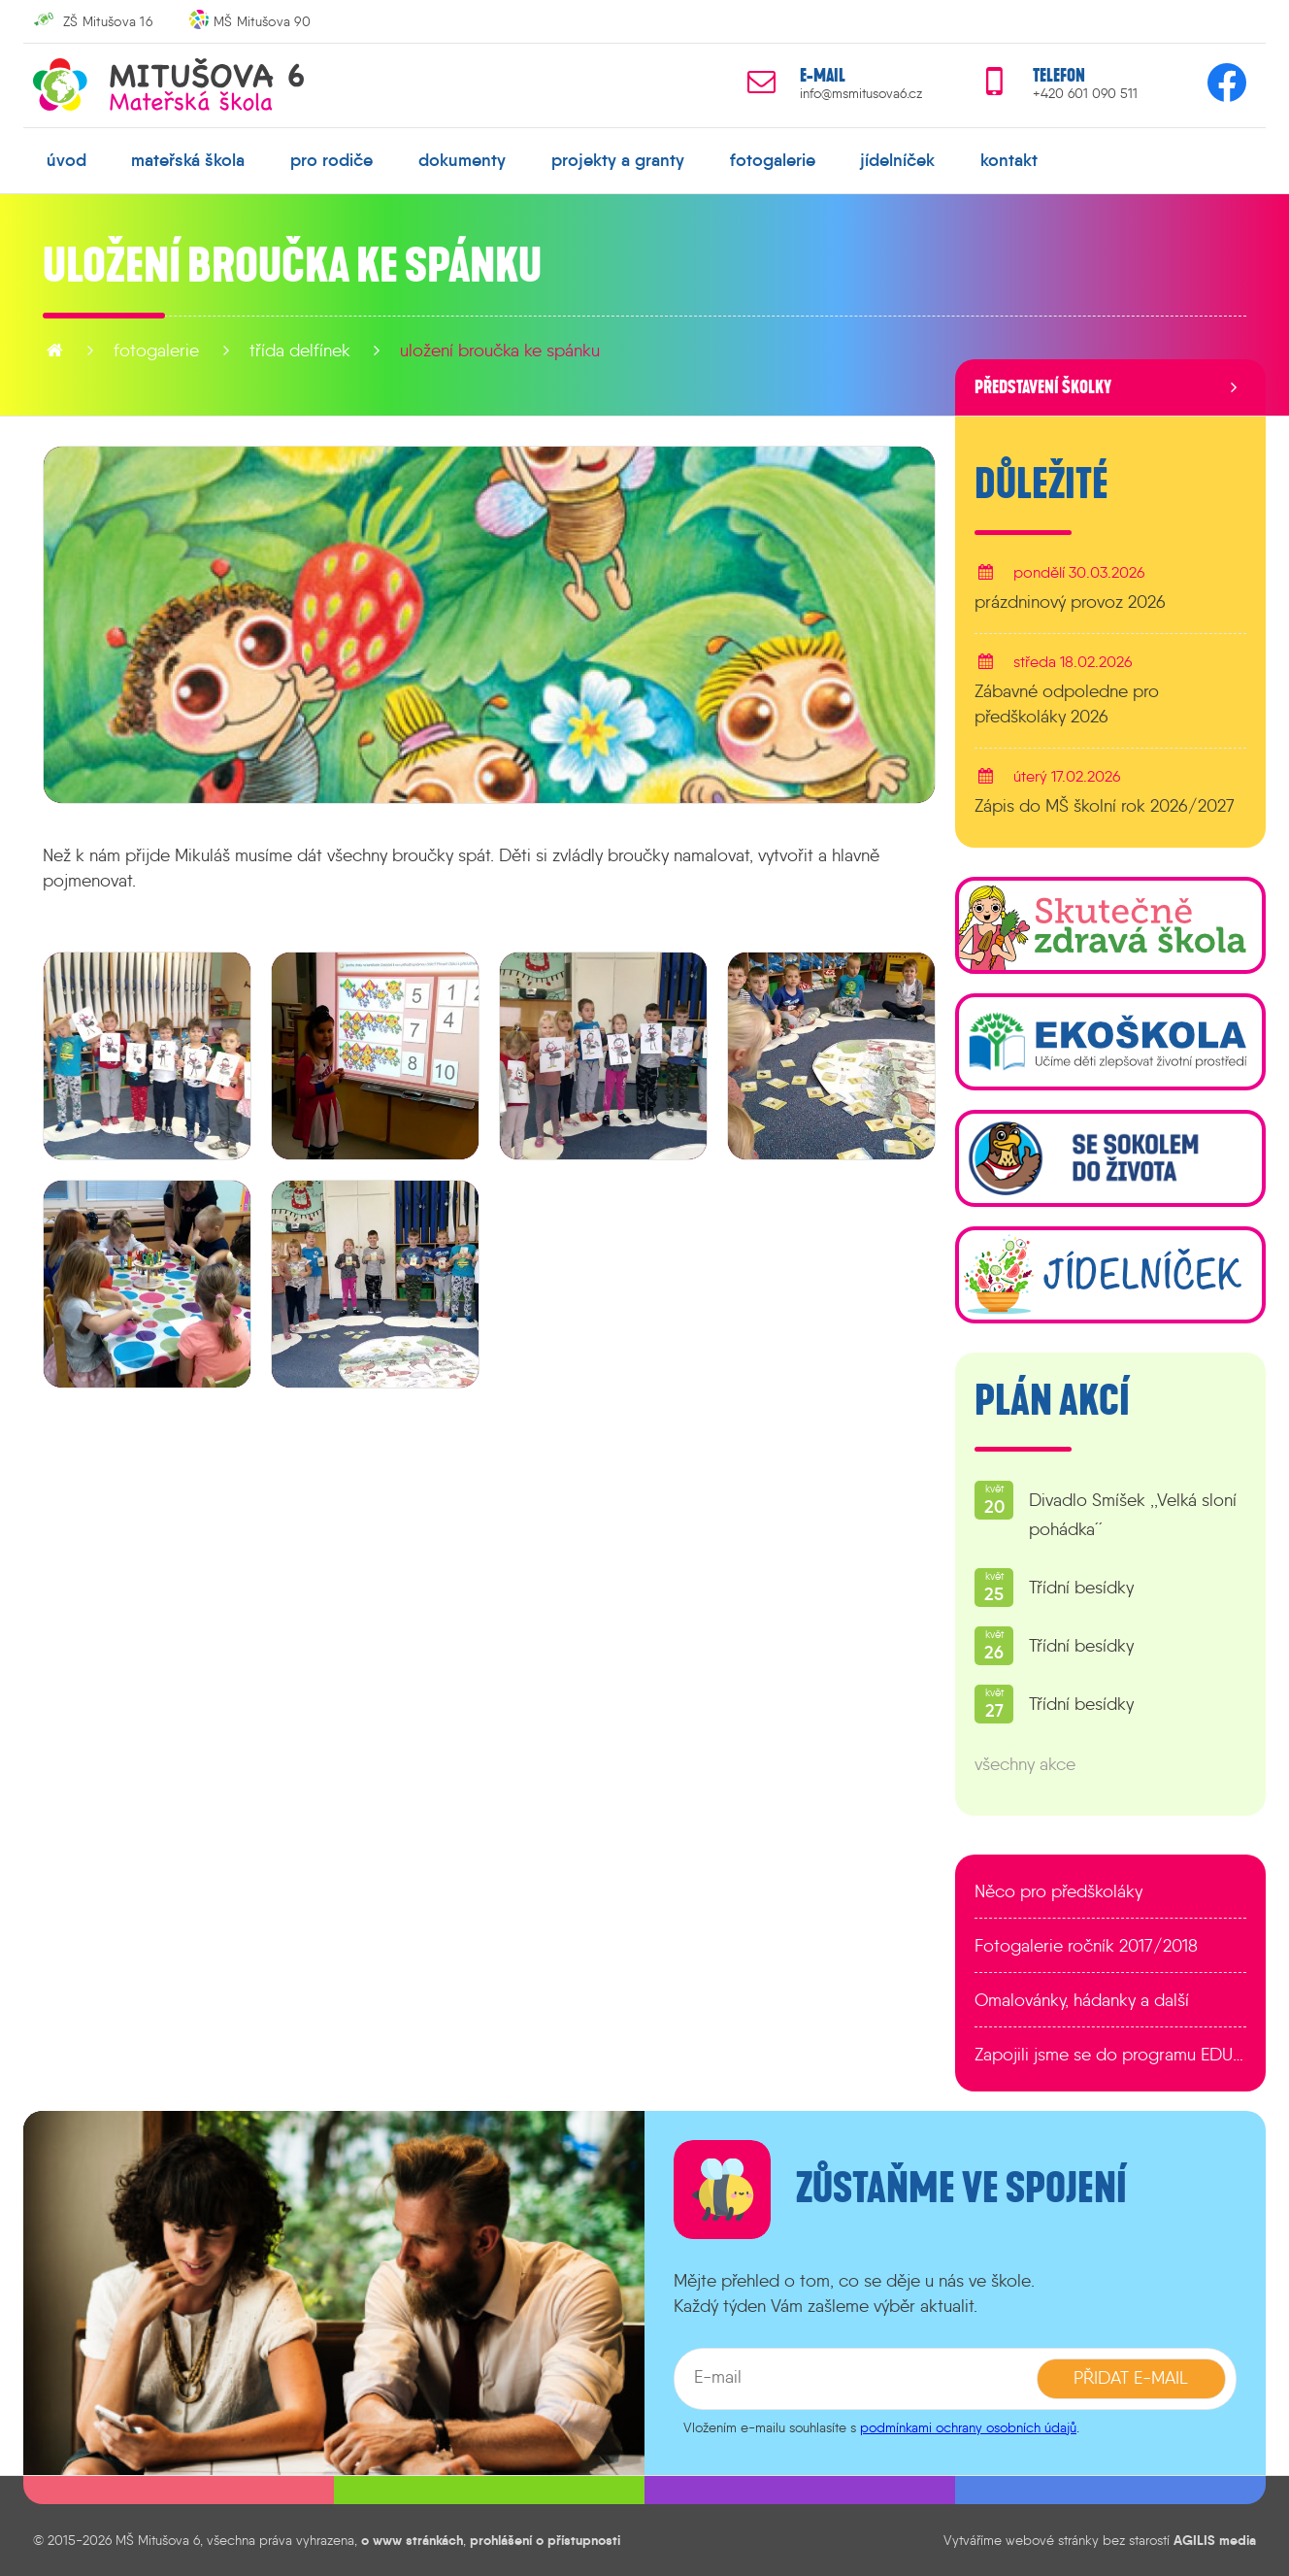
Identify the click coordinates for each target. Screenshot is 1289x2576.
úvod (66, 160)
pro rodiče (331, 160)
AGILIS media (1214, 2540)
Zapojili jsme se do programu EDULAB (1110, 2054)
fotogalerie (772, 160)
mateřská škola (188, 160)
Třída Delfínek (299, 350)
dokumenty (462, 160)
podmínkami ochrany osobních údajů (968, 2427)
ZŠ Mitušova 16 (107, 21)
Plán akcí (1052, 1401)
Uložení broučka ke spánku (500, 350)
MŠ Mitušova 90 (262, 21)
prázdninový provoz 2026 (1070, 602)
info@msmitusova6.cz (861, 93)
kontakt (1009, 160)
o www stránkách (412, 2540)
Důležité (1041, 484)
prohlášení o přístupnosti (545, 2540)
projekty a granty (617, 160)
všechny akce (1025, 1764)
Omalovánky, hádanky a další (1082, 2000)
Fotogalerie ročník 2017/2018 (1086, 1946)
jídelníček (897, 160)
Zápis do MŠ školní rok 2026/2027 (1105, 806)
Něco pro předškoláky (1058, 1891)
